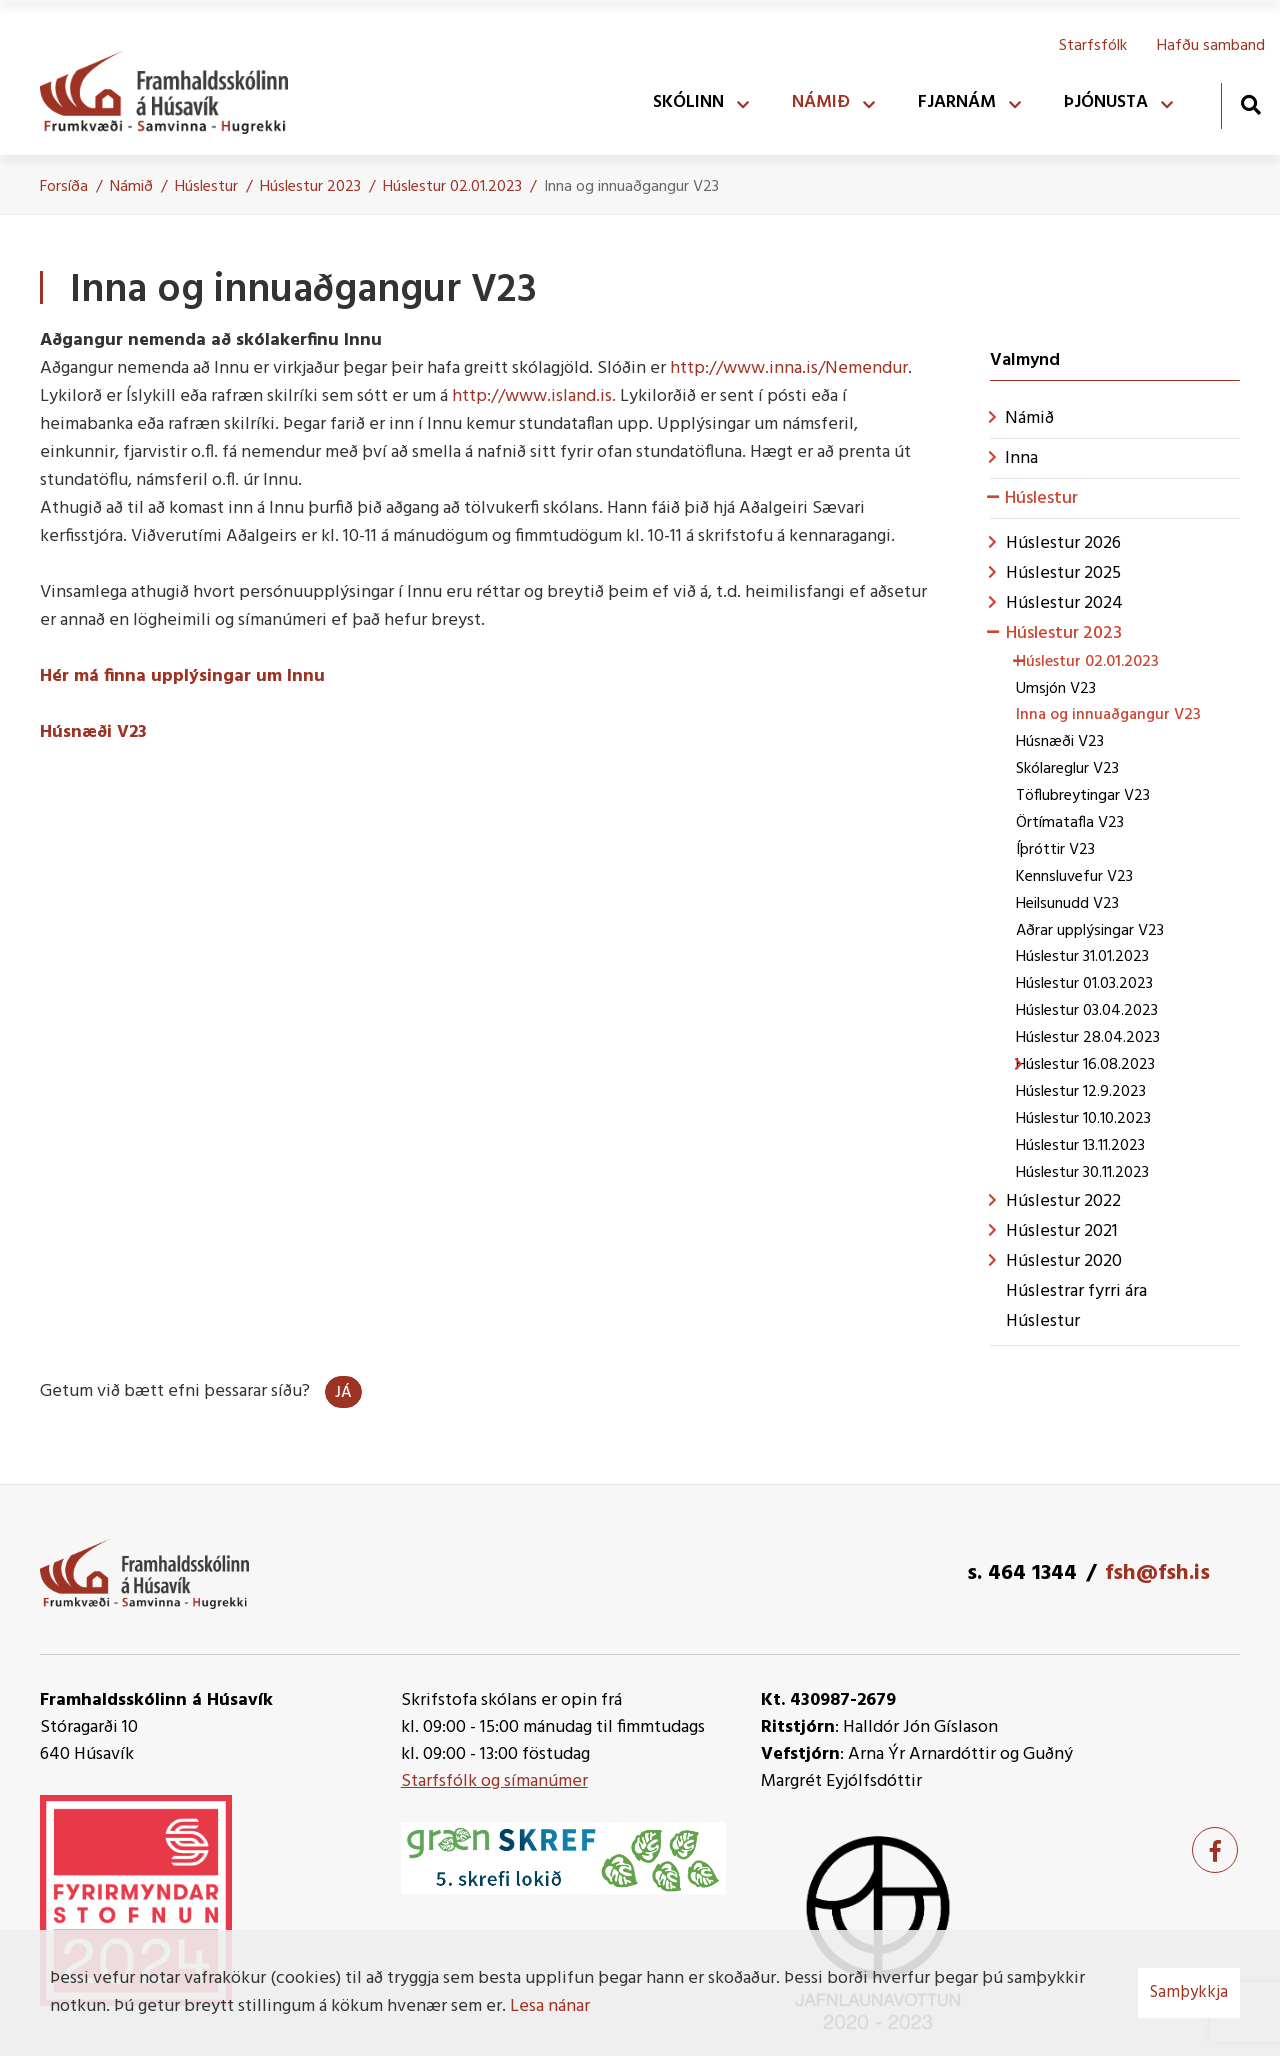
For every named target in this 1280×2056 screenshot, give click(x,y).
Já (343, 1393)
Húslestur (206, 187)
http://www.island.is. (534, 396)
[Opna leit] (1250, 104)
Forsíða (64, 187)
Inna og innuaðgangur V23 (631, 187)
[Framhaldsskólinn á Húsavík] (174, 88)
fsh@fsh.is (1157, 1573)
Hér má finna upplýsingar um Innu (182, 676)
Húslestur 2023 (310, 187)
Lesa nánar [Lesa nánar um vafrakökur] (550, 2006)
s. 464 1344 (1022, 1573)
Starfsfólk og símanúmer (494, 1781)
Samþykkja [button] (1189, 1992)
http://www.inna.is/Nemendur (789, 368)
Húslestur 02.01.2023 (452, 187)
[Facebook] (1215, 1850)
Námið (131, 187)
